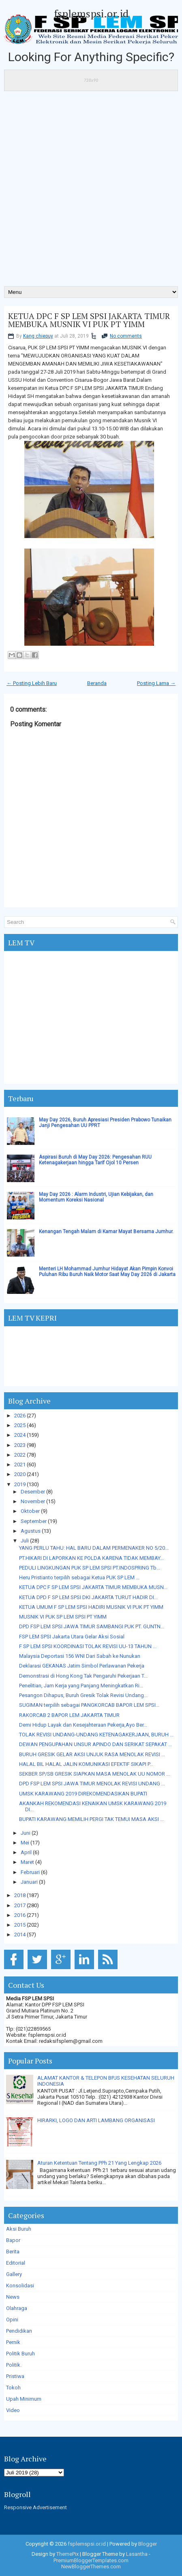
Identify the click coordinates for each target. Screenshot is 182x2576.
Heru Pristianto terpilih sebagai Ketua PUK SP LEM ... (79, 1577)
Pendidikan (19, 2331)
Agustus (31, 1531)
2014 (20, 1934)
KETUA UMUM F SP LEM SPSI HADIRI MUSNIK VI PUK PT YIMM (91, 1607)
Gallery (14, 2274)
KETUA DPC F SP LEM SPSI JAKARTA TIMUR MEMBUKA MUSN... (93, 1587)
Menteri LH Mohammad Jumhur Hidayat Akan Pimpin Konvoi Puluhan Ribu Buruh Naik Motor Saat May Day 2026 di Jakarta (107, 1271)
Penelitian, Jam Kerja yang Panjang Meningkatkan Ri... (81, 1686)
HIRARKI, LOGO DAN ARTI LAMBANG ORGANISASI (96, 2120)
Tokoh (13, 2388)
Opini (12, 2319)
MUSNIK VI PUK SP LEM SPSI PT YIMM (63, 1617)
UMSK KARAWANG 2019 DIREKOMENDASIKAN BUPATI (83, 1794)
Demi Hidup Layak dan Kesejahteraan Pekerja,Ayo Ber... (83, 1725)
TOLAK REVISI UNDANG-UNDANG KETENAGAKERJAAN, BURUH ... (96, 1735)
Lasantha (137, 2554)
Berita (12, 2251)
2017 (20, 1905)
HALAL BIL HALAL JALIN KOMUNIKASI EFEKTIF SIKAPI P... (86, 1764)
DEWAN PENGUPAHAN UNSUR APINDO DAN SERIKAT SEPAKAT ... (95, 1744)
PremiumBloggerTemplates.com (91, 2560)
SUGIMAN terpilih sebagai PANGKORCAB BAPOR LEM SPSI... (89, 1705)
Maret (27, 1862)
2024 (20, 1435)
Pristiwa (15, 2376)
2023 (20, 1445)
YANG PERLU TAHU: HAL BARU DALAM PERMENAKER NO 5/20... (94, 1548)
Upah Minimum (23, 2399)
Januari (29, 1882)
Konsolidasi (20, 2285)
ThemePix (67, 2554)
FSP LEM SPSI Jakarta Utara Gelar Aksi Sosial (71, 1637)
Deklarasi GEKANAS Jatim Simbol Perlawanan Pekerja (81, 1666)
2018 (20, 1895)
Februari (30, 1872)
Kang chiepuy (38, 336)
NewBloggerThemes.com (91, 2566)
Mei (25, 1843)
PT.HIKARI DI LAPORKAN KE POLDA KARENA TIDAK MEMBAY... (91, 1558)
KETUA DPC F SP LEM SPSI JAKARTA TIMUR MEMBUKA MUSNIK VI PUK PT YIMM (89, 320)
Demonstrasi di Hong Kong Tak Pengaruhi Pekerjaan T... (83, 1676)
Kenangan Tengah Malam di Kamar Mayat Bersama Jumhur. (106, 1231)
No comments (126, 336)
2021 (20, 1464)
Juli (25, 1541)
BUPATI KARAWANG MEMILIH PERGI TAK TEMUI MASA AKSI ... (91, 1819)
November (33, 1501)
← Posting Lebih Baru (31, 683)
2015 (20, 1925)
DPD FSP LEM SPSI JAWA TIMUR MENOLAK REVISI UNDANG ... (92, 1783)
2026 (20, 1415)
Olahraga (16, 2308)
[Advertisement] (91, 191)
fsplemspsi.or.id (91, 13)
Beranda (97, 683)
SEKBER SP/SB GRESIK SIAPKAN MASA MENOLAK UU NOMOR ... (94, 1774)
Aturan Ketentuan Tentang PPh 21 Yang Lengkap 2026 (99, 2163)
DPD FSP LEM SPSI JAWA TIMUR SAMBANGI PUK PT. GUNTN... (91, 1626)
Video (13, 2410)
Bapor (13, 2240)
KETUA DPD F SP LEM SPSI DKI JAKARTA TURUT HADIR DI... (88, 1597)
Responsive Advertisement (35, 2507)
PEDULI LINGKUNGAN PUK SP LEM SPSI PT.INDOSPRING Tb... (89, 1568)
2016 (20, 1915)
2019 (20, 1484)
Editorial (15, 2263)
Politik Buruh (20, 2354)
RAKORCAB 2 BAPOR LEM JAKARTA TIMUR (69, 1715)
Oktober (30, 1511)
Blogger (147, 2544)
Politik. (13, 2365)
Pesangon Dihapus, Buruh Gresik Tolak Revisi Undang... (83, 1695)
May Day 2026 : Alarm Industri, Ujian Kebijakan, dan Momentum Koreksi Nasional (96, 1197)
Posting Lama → (156, 683)
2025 (20, 1425)
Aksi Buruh (18, 2229)
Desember (33, 1492)
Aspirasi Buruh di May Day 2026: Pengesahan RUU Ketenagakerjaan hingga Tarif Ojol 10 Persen (95, 1160)
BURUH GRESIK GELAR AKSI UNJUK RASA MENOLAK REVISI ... (92, 1754)
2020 (20, 1474)
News (12, 2297)
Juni (25, 1833)
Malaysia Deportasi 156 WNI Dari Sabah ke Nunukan (79, 1656)
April (26, 1852)
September (34, 1521)
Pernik (13, 2342)
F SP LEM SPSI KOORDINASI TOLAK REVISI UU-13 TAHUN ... (87, 1646)
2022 (20, 1455)
